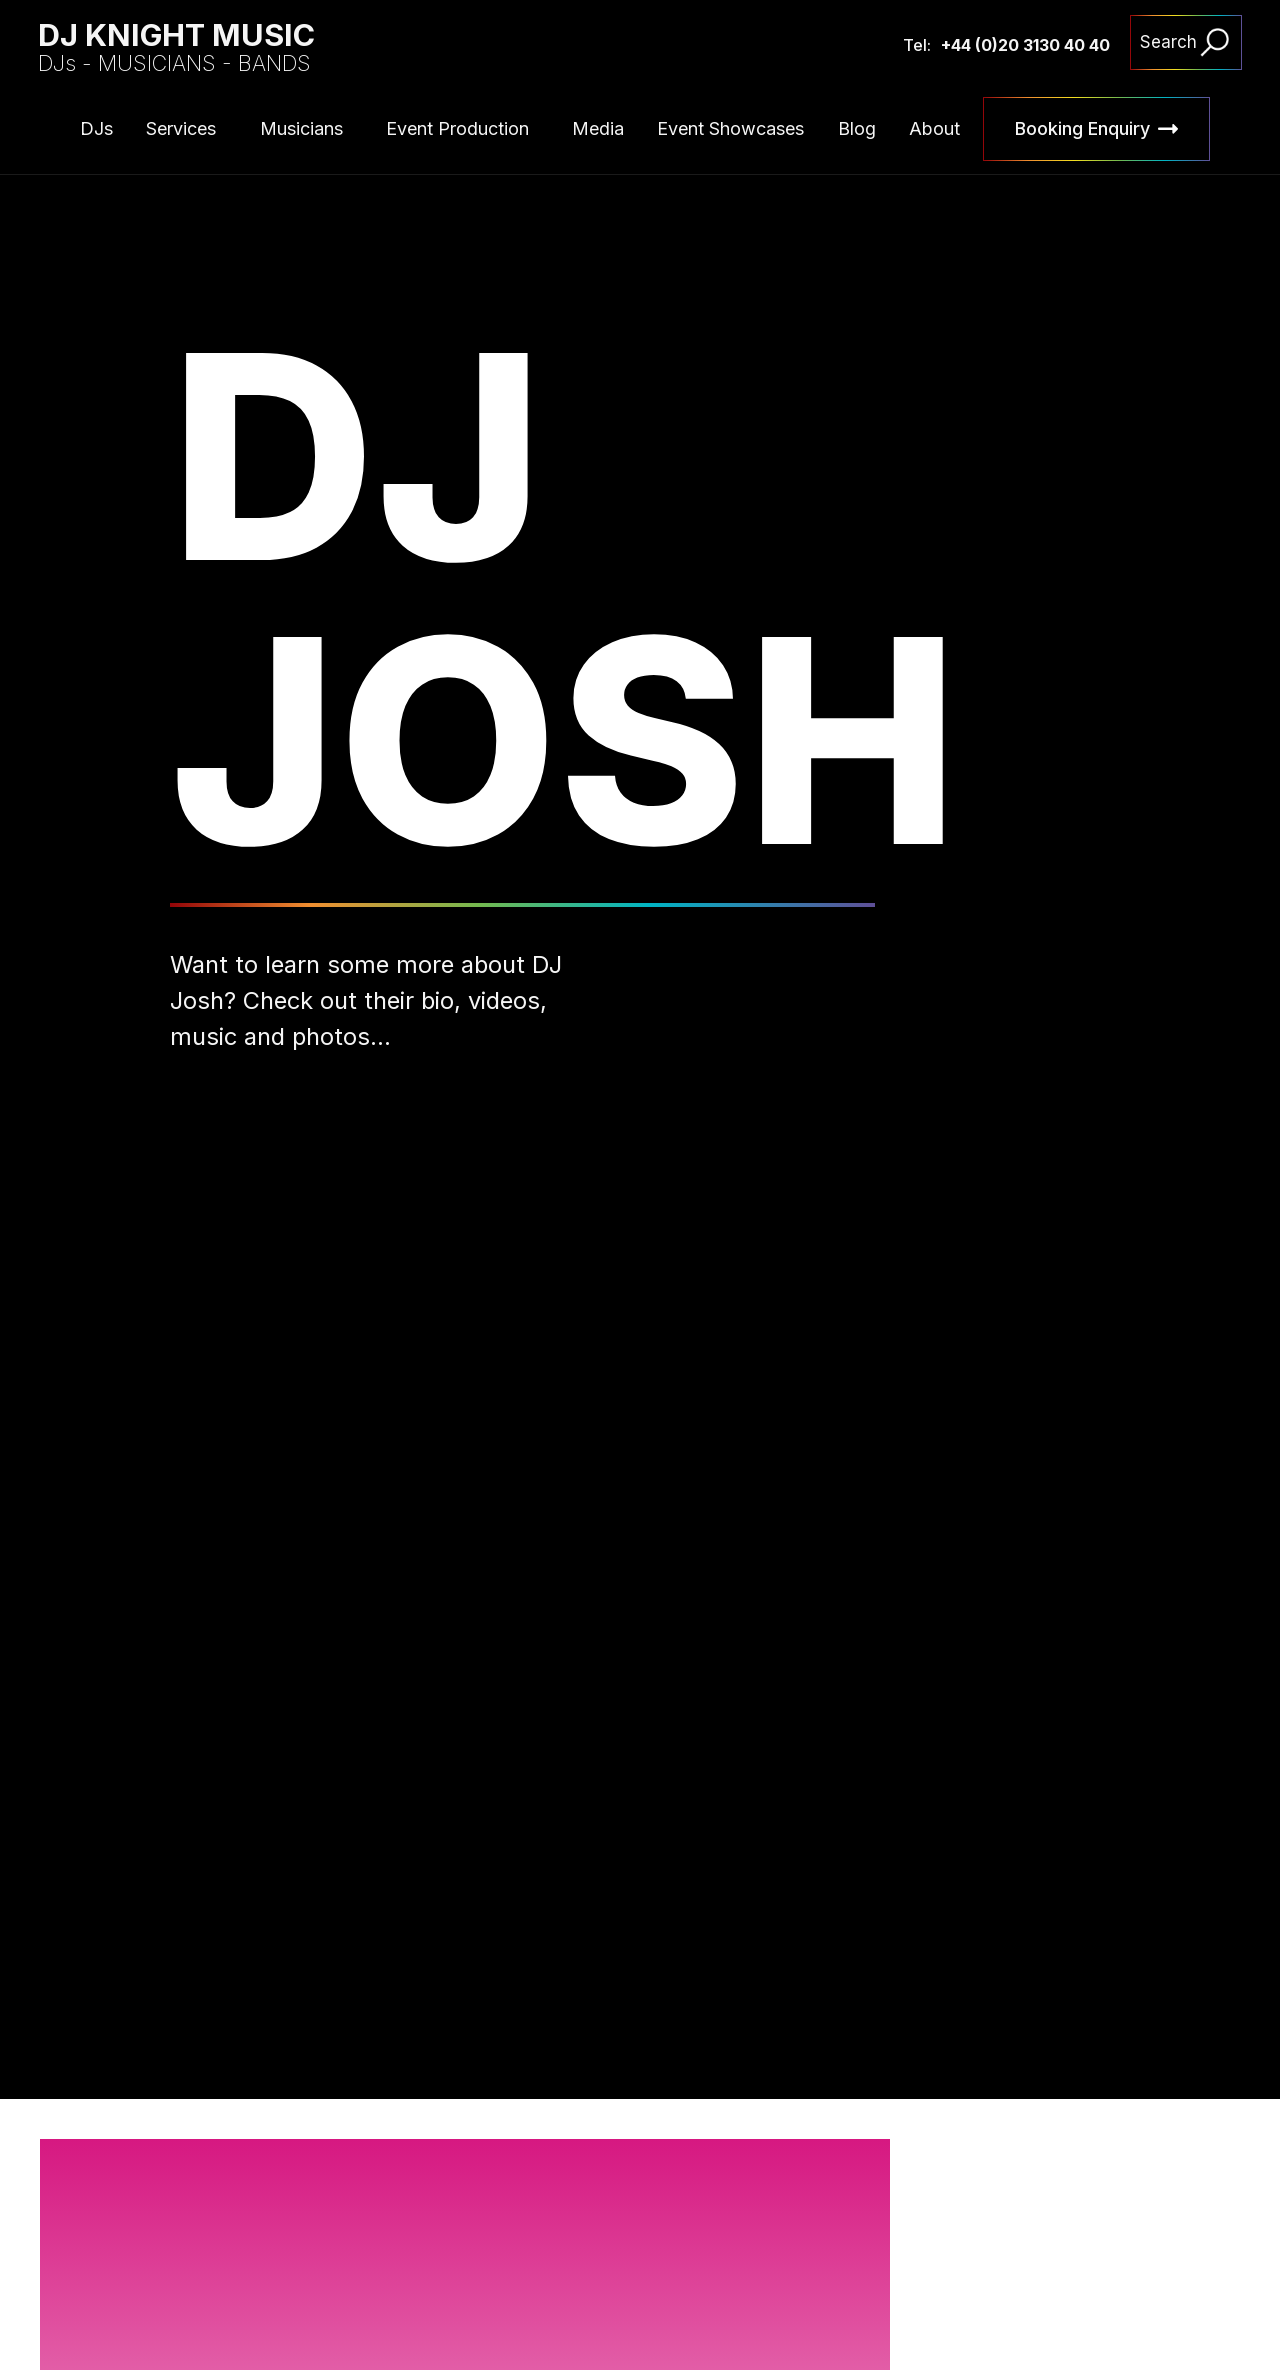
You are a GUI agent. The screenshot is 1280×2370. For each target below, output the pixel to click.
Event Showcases (730, 128)
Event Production (457, 128)
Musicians (301, 128)
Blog (857, 128)
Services (181, 128)
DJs (96, 128)
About (934, 128)
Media (598, 128)
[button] (1136, 2265)
